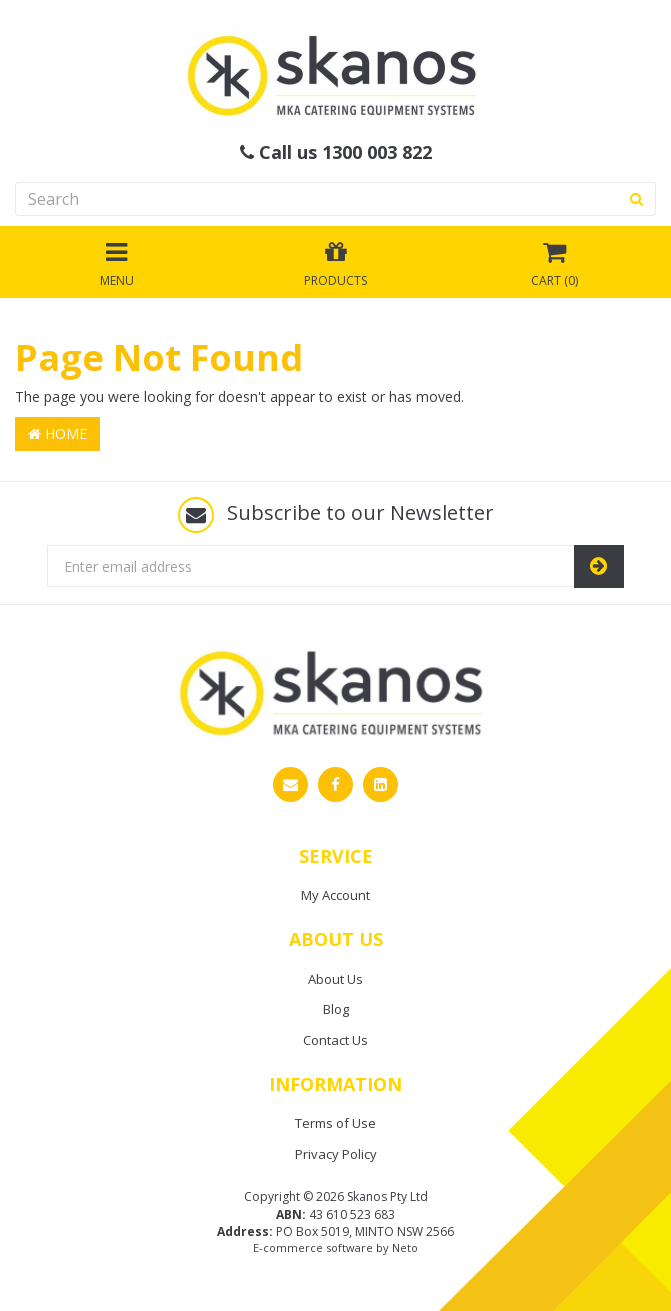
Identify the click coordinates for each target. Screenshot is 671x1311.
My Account (335, 895)
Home (57, 433)
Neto (405, 1247)
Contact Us (335, 1040)
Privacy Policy (336, 1154)
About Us (335, 979)
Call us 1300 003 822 (336, 153)
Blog (336, 1009)
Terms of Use (335, 1123)
